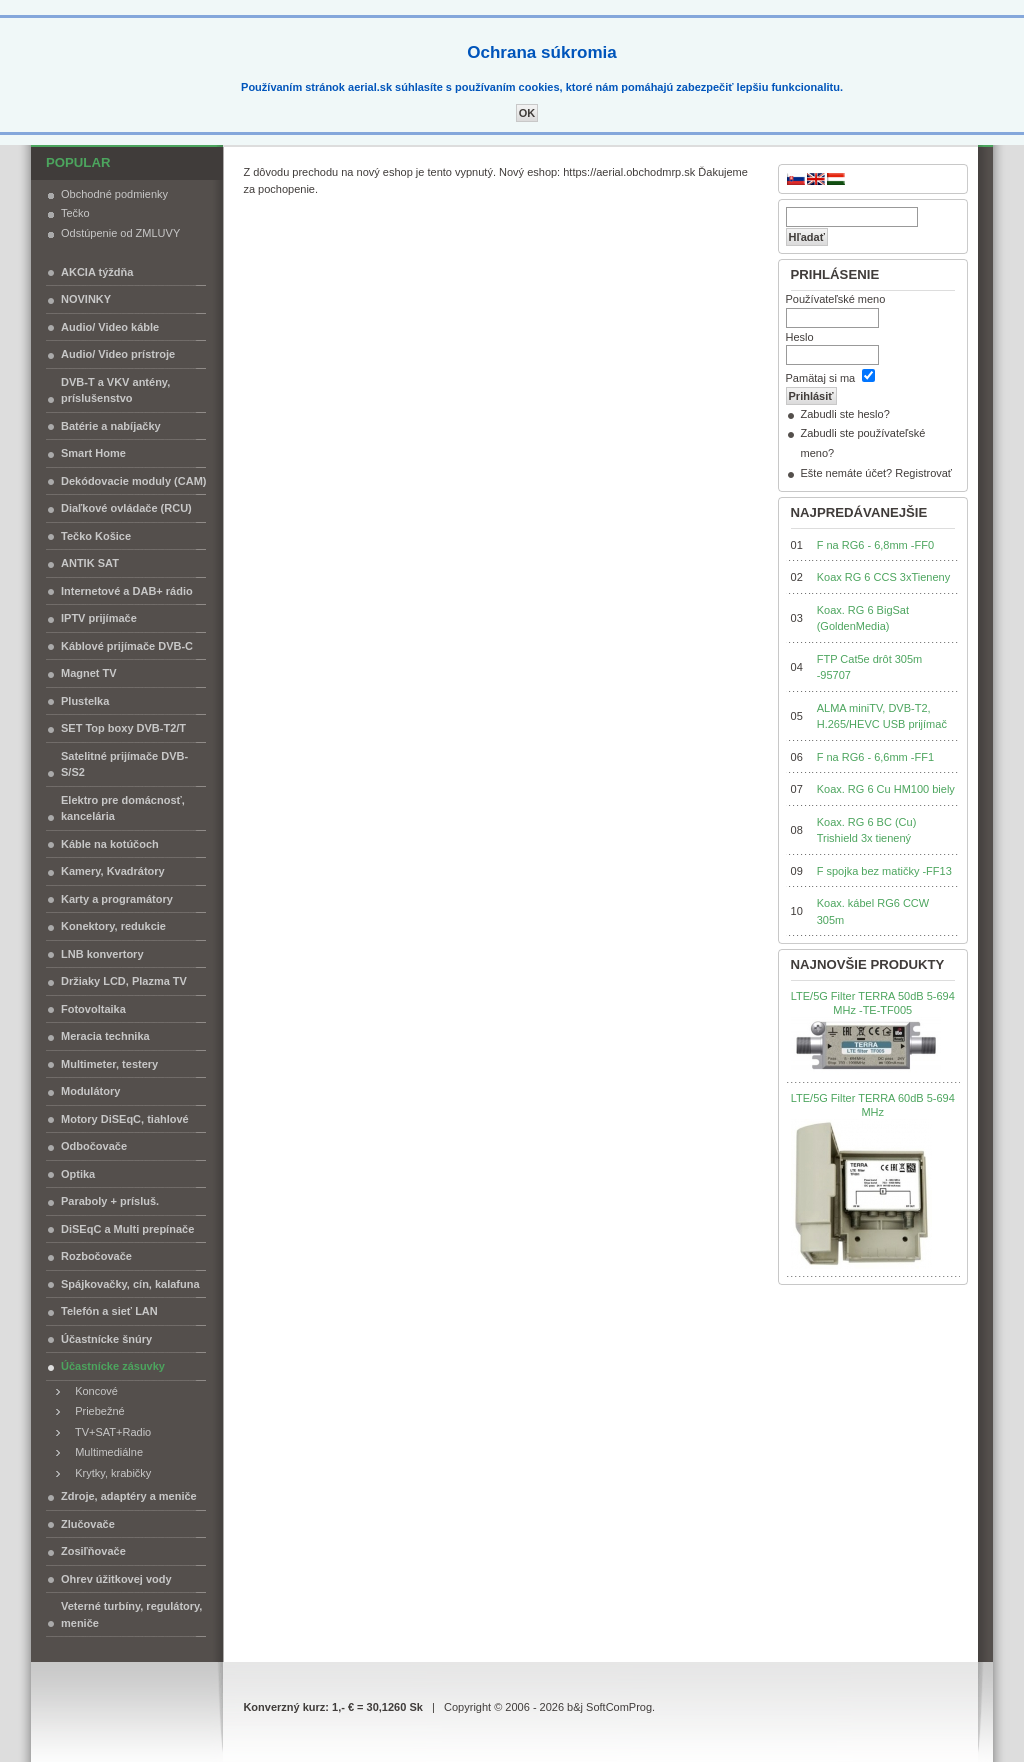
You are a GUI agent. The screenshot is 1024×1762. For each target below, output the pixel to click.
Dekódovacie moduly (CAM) (133, 481)
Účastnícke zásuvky (113, 1366)
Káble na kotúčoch (110, 844)
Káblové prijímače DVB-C (127, 646)
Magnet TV (89, 673)
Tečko (75, 213)
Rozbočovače (96, 1256)
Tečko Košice (96, 536)
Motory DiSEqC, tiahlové (125, 1119)
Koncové (92, 1391)
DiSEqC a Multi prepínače (127, 1229)
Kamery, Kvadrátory (113, 871)
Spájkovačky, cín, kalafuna (130, 1284)
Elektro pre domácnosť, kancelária (123, 808)
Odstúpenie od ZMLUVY (120, 233)
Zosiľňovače (93, 1551)
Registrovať (923, 473)
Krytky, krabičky (108, 1473)
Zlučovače (88, 1524)
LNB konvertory (102, 954)
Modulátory (90, 1091)
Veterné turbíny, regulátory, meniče (131, 1614)
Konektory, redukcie (113, 926)
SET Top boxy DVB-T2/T (123, 728)
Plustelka (85, 701)
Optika (78, 1174)
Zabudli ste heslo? (845, 414)
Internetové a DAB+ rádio (127, 591)
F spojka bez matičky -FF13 (884, 871)
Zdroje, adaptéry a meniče (129, 1496)
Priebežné (95, 1411)
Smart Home (93, 453)
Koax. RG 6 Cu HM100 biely (886, 789)
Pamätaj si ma (821, 378)
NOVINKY (86, 299)
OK (527, 113)
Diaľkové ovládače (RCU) (126, 508)
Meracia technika (105, 1036)
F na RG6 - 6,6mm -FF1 (875, 757)
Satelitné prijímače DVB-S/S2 (124, 764)
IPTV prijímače (99, 618)
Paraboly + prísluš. (110, 1201)
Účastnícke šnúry (106, 1339)
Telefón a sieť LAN (109, 1311)
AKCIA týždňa (97, 272)
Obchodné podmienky (114, 194)
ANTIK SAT (90, 563)
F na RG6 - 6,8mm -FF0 (875, 545)
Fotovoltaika (93, 1009)
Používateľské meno (836, 299)
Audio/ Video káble (110, 327)
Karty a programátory (117, 899)
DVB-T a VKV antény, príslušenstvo (115, 390)
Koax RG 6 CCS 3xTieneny (883, 577)
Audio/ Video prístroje (118, 354)
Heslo (800, 337)
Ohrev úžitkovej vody (116, 1579)
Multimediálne (104, 1452)
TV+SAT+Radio (108, 1432)
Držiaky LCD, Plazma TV (124, 981)
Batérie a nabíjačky (111, 426)
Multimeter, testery (109, 1064)
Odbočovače (94, 1146)
